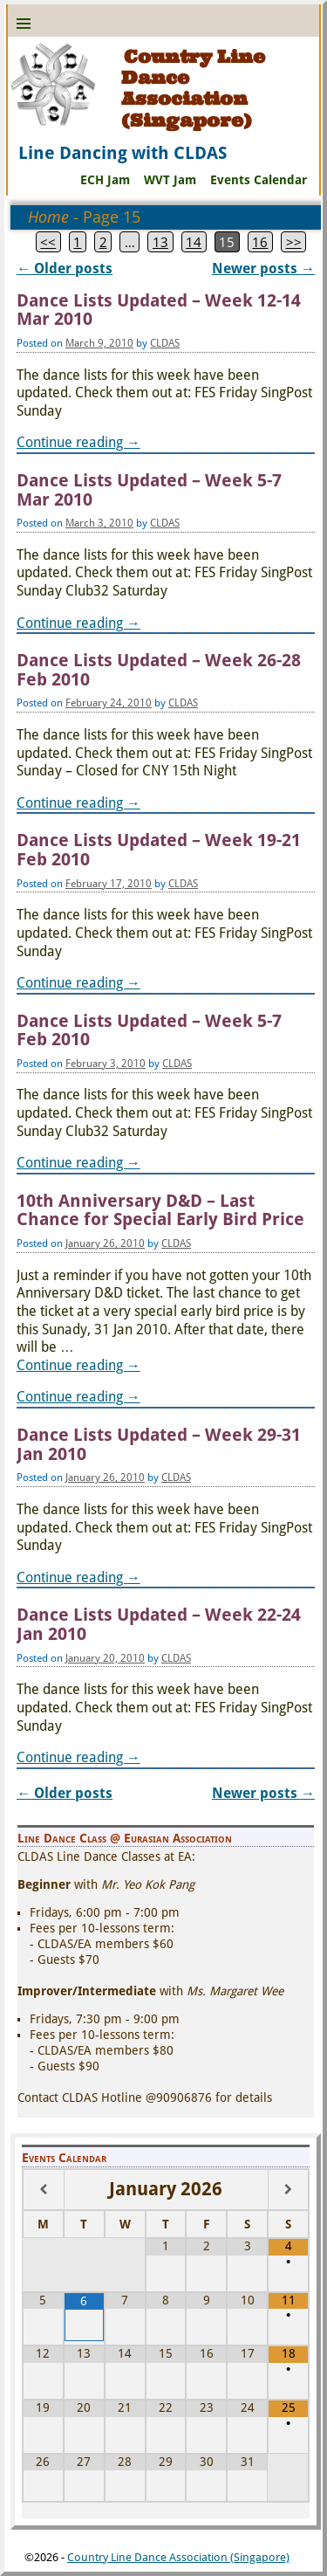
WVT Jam (170, 180)
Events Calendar (258, 180)
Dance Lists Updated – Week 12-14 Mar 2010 (159, 310)
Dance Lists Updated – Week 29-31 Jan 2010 (159, 1444)
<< (48, 242)
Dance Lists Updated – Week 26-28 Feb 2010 (159, 670)
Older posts (64, 268)
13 (160, 242)
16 (260, 242)
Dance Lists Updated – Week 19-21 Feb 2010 (159, 850)
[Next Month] (288, 2189)
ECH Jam (105, 180)
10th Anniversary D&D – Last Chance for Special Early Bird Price (160, 1210)
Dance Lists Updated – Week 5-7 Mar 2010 (149, 490)
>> (294, 242)
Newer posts (263, 268)
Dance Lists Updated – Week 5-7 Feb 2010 (149, 1030)
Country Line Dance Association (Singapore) (193, 88)
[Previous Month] (44, 2189)
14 (193, 242)
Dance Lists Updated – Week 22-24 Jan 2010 (159, 1624)
